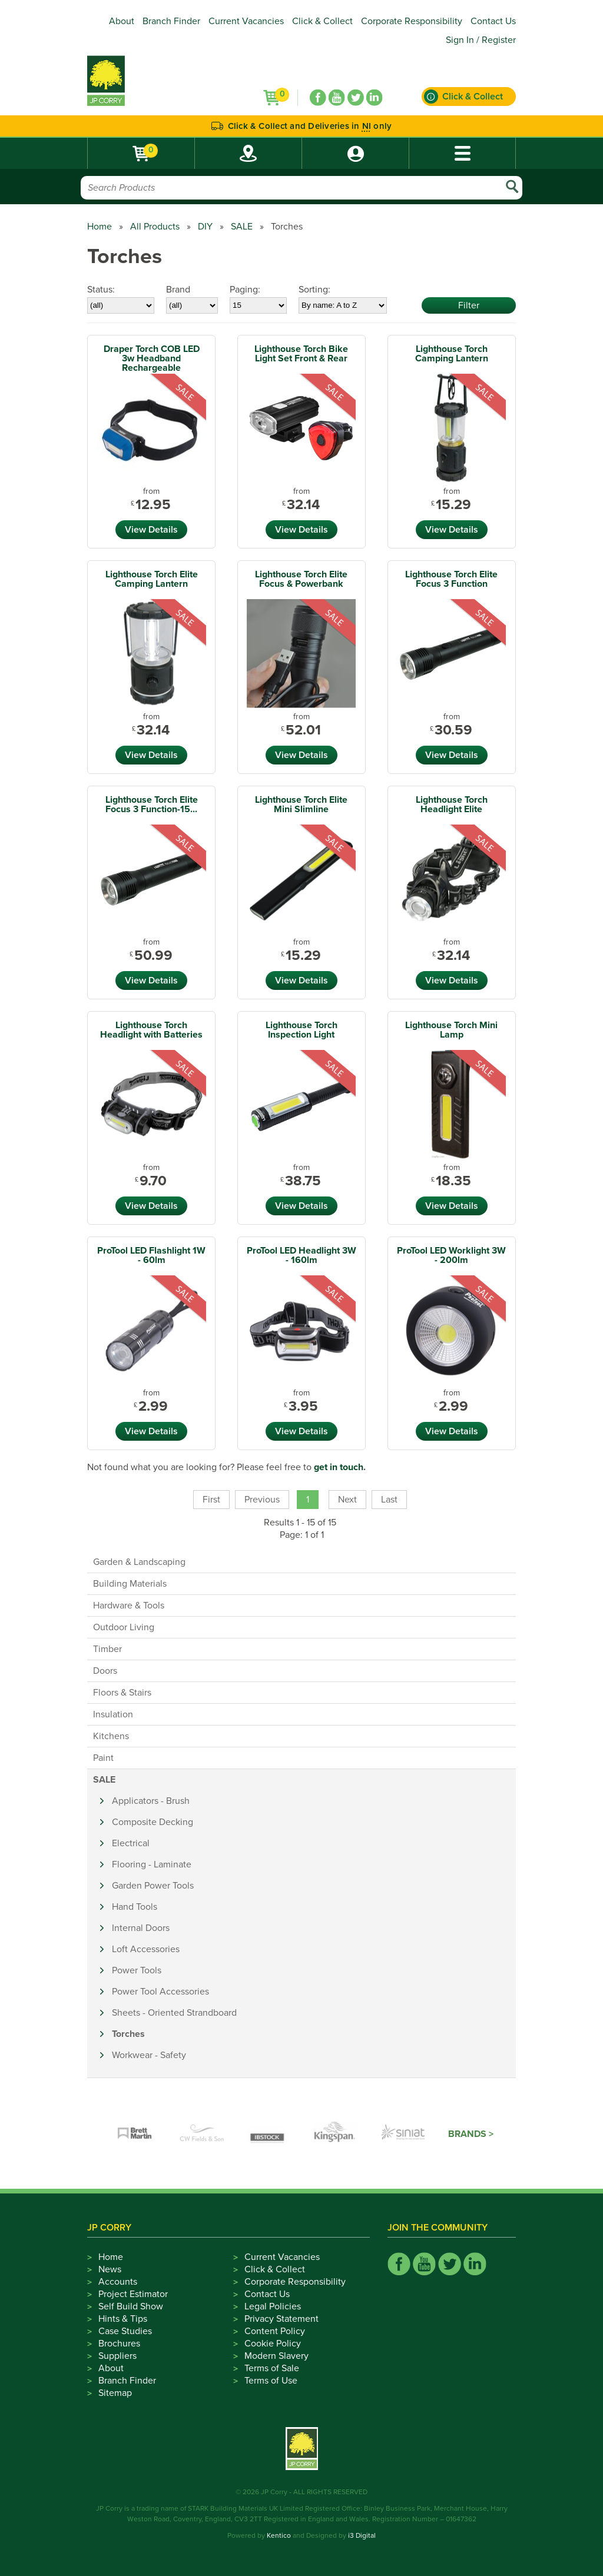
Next (347, 1499)
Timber (107, 1649)
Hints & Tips (122, 2319)
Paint (103, 1758)
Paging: (245, 289)
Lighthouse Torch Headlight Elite (452, 804)
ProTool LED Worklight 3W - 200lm (451, 1255)
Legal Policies (272, 2306)
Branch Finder (171, 21)
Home (99, 226)
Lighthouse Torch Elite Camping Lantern (151, 579)
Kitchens (111, 1736)
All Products (155, 226)
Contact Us (493, 21)
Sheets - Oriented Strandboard (174, 2012)
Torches (128, 2034)
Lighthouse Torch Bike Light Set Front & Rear (301, 353)
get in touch (338, 1467)
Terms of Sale (271, 2368)
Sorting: (314, 289)
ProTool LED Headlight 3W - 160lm (301, 1255)
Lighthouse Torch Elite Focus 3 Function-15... (151, 804)
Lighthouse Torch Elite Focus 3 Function (451, 579)
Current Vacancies (246, 21)
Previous (262, 1499)
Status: (101, 289)
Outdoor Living (123, 1627)
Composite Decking (152, 1822)
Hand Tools (134, 1907)
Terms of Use (270, 2380)
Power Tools (136, 1970)
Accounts (117, 2282)
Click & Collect (322, 21)
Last (389, 1499)
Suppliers (117, 2356)
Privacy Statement (281, 2319)
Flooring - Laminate (151, 1864)
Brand (178, 289)
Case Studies (125, 2331)
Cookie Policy (272, 2343)
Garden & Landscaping (139, 1562)
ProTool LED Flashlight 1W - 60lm (151, 1255)
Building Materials (130, 1584)
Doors (105, 1671)
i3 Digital (362, 2535)
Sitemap (115, 2393)
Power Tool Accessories (160, 1991)
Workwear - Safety (149, 2055)
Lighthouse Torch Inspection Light (301, 1030)
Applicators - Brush (151, 1801)
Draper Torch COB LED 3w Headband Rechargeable (152, 358)
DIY (205, 226)
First (211, 1499)
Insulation (113, 1714)
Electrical (131, 1843)
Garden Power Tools (153, 1885)
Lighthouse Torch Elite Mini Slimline (301, 804)
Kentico (279, 2535)
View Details (151, 530)
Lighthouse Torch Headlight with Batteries (151, 1030)
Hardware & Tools (128, 1605)
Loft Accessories (146, 1949)
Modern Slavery (276, 2356)
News (109, 2269)
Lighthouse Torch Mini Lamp (451, 1030)
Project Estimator (133, 2294)
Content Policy (274, 2331)
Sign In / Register (481, 40)
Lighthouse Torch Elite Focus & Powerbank (301, 579)
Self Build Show (130, 2306)
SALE (242, 226)
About (121, 21)
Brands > (470, 2134)
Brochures (119, 2343)
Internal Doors (141, 1928)
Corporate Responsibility (411, 21)
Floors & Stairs (122, 1693)
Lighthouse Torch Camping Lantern (451, 353)
